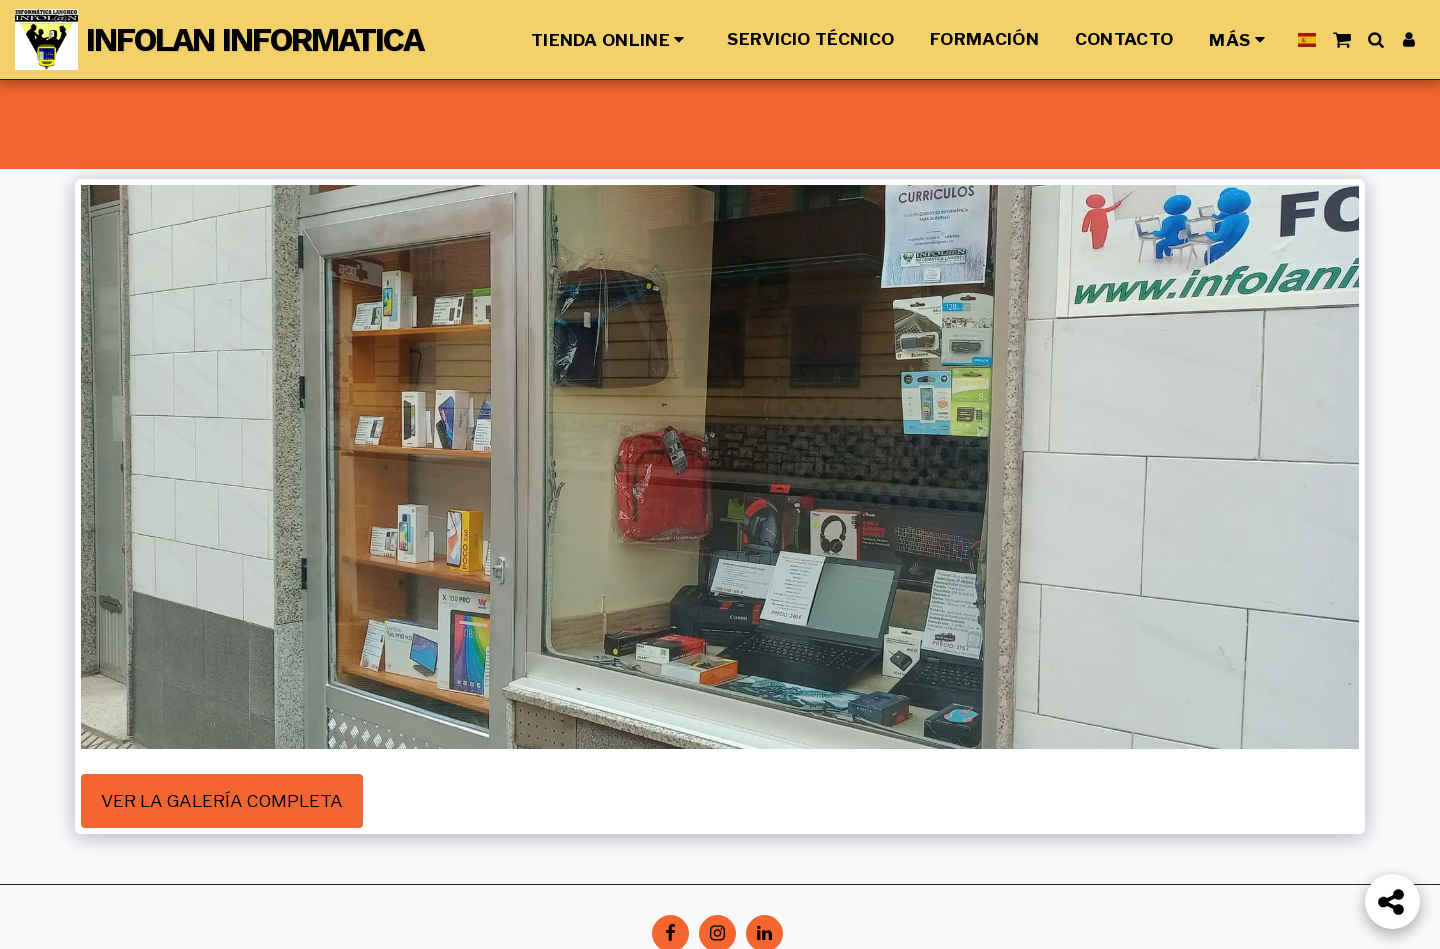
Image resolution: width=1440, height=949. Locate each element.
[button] (1341, 39)
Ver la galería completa (222, 800)
